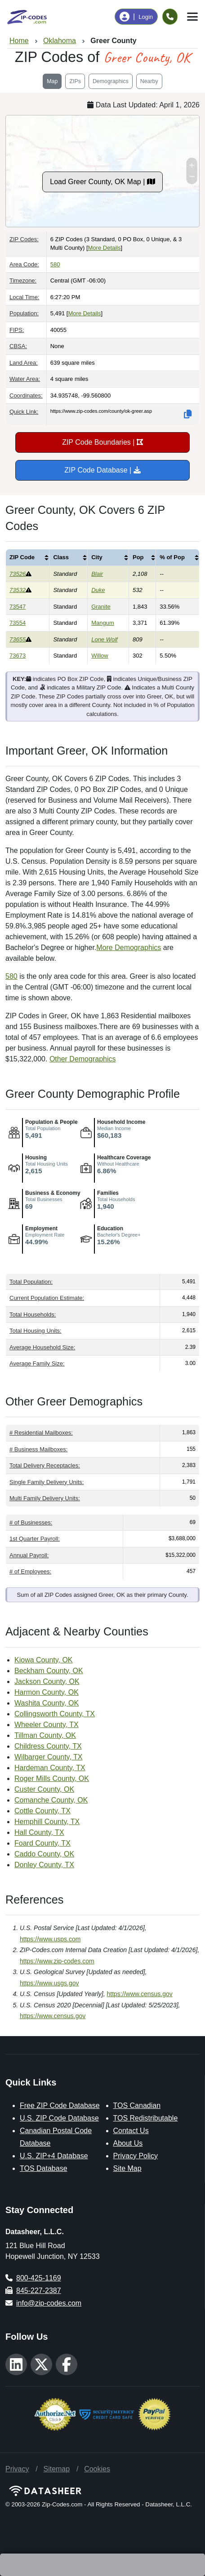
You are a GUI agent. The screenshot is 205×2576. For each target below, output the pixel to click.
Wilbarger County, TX (48, 1757)
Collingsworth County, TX (54, 1714)
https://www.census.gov (140, 1993)
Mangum (102, 622)
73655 (17, 639)
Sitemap (56, 2469)
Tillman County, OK (45, 1735)
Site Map (127, 2168)
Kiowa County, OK (43, 1660)
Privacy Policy (135, 2156)
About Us (128, 2143)
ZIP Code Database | (102, 470)
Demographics (111, 81)
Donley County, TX (44, 1865)
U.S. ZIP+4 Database (54, 2156)
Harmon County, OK (46, 1692)
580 (55, 264)
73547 (17, 606)
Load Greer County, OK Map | (102, 182)
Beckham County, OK (48, 1671)
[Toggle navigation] (192, 17)
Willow (99, 655)
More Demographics (128, 947)
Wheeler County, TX (46, 1724)
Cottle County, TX (42, 1811)
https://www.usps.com (50, 1939)
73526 (17, 573)
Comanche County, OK (51, 1800)
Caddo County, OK (44, 1854)
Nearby (149, 81)
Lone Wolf (104, 639)
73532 (17, 590)
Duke (98, 590)
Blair (97, 573)
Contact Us (131, 2130)
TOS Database (43, 2168)
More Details (104, 247)
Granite (101, 606)
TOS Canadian (137, 2105)
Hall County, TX (39, 1832)
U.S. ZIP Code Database (59, 2118)
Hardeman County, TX (49, 1768)
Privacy (17, 2469)
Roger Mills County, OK (51, 1778)
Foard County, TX (42, 1843)
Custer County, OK (44, 1789)
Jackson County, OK (47, 1681)
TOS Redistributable (145, 2118)
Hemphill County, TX (47, 1821)
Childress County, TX (48, 1746)
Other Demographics (82, 1059)
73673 (17, 655)
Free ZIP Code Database (60, 2105)
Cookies (97, 2469)
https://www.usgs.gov (49, 1983)
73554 (17, 622)
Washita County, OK (46, 1703)
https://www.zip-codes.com (57, 1961)
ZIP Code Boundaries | (102, 442)
